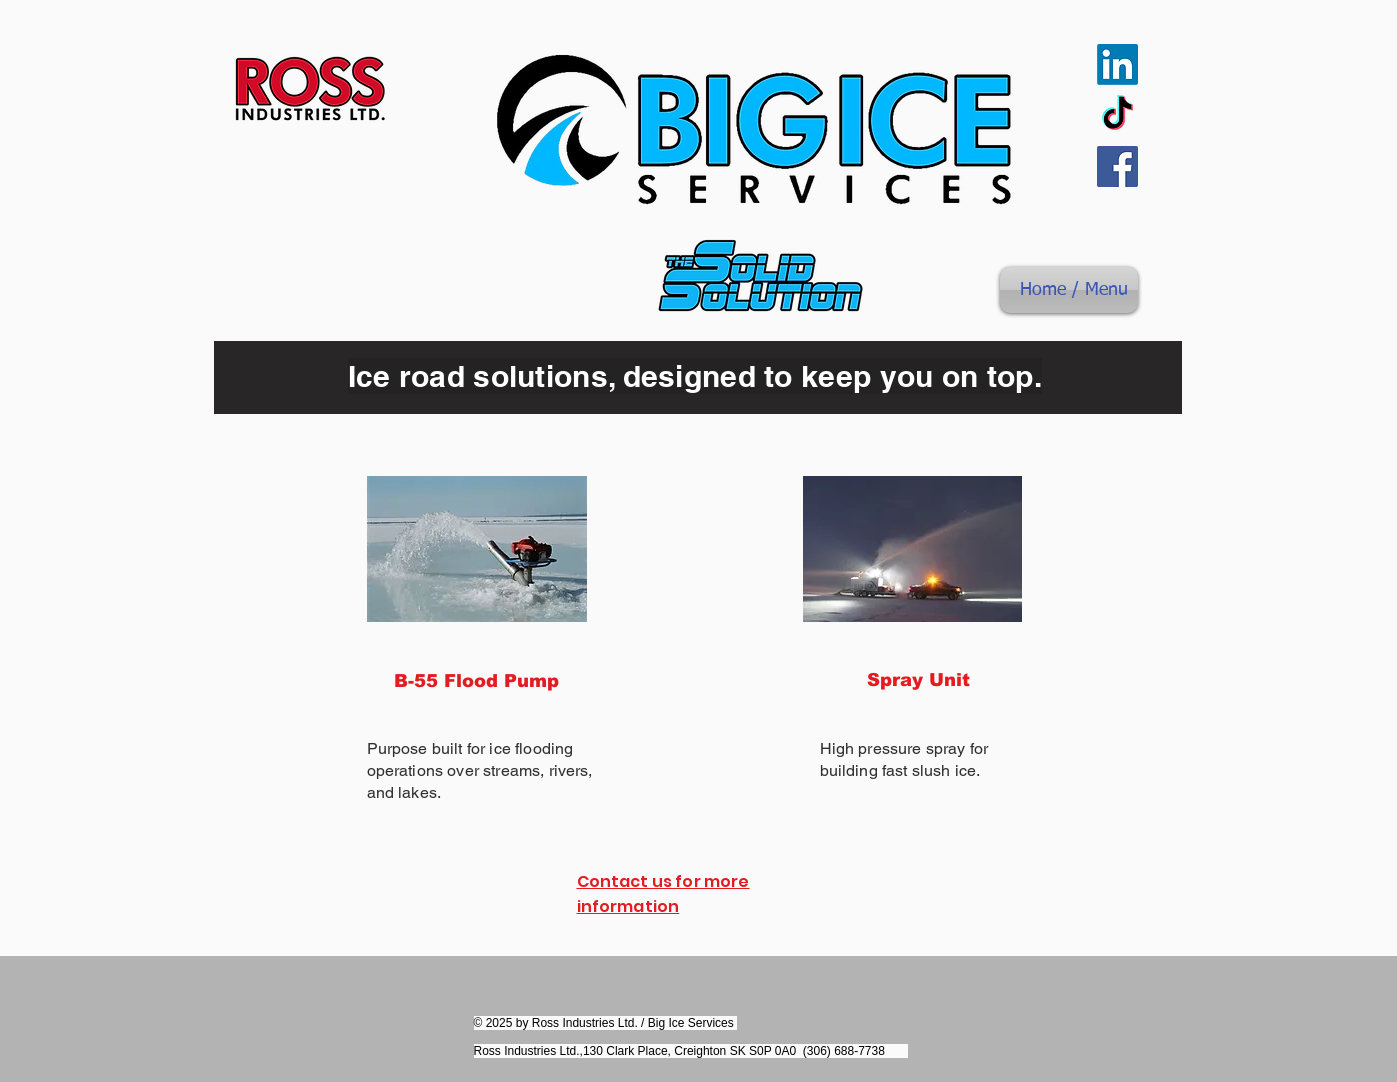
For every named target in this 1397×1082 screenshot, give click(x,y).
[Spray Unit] (919, 680)
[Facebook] (1117, 166)
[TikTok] (1117, 115)
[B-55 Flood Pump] (477, 681)
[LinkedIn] (1117, 64)
